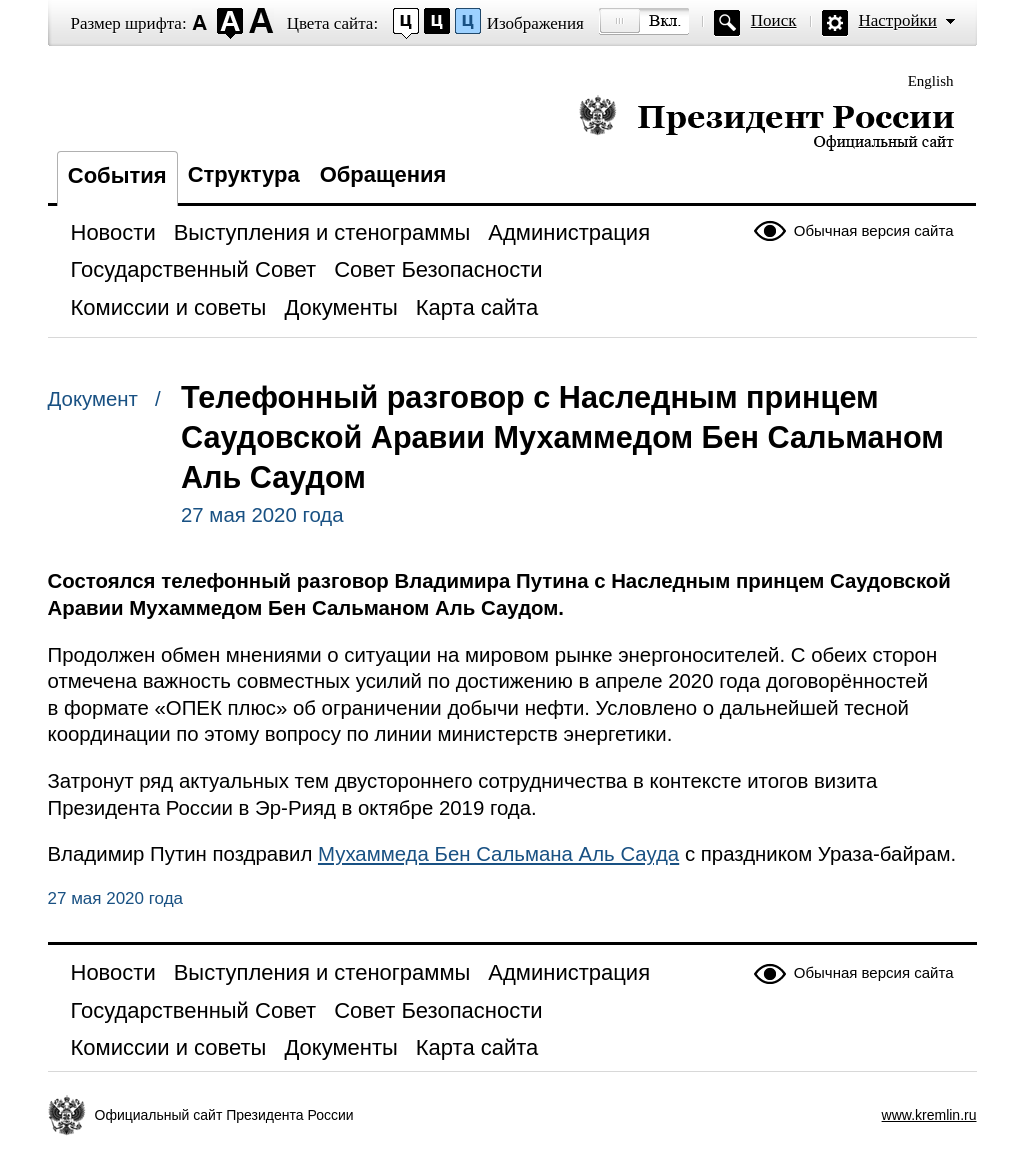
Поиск (774, 20)
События (117, 175)
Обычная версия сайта (874, 230)
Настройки (898, 20)
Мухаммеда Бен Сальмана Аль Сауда (498, 854)
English (931, 81)
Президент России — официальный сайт (766, 122)
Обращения (383, 174)
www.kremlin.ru (929, 1115)
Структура (244, 174)
